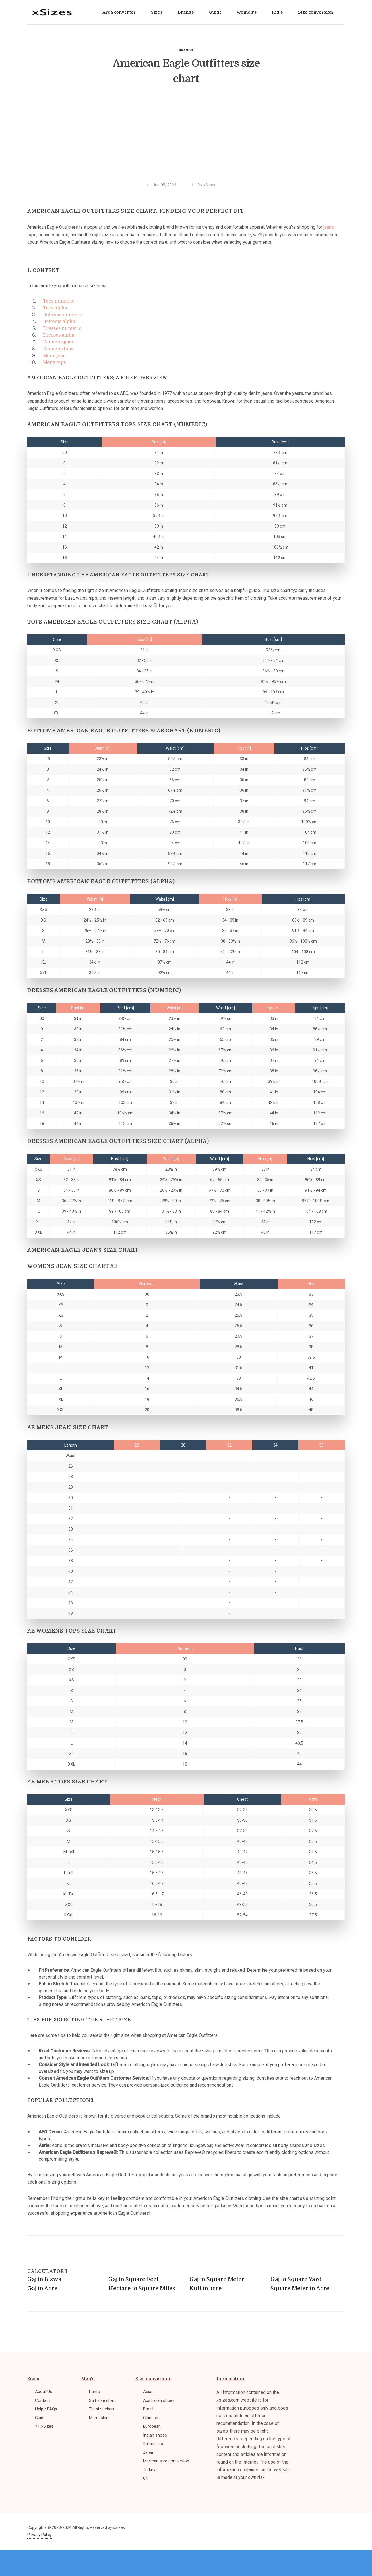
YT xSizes (44, 2426)
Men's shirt (99, 2417)
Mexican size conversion (166, 2461)
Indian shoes (155, 2435)
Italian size (153, 2443)
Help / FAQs (46, 2409)
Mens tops (54, 362)
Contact (42, 2400)
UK (145, 2478)
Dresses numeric (62, 328)
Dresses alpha (58, 335)
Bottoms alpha (59, 321)
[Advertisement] (186, 137)
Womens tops (58, 348)
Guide (40, 2417)
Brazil (148, 2409)
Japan (148, 2452)
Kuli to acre (205, 2288)
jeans (328, 227)
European (152, 2426)
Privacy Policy (39, 2534)
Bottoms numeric (62, 314)
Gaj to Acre (42, 2288)
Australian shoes (159, 2400)
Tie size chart (101, 2409)
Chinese (150, 2417)
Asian (148, 2391)
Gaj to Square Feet (133, 2279)
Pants (94, 2391)
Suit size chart (102, 2400)
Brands (186, 50)
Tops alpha (55, 307)
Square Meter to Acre (299, 2288)
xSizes (209, 185)
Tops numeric (58, 301)
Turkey (149, 2469)
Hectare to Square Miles (141, 2288)
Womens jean (58, 342)
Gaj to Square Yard (296, 2279)
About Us (43, 2391)
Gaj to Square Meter (216, 2279)
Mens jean (54, 355)
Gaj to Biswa (44, 2279)
